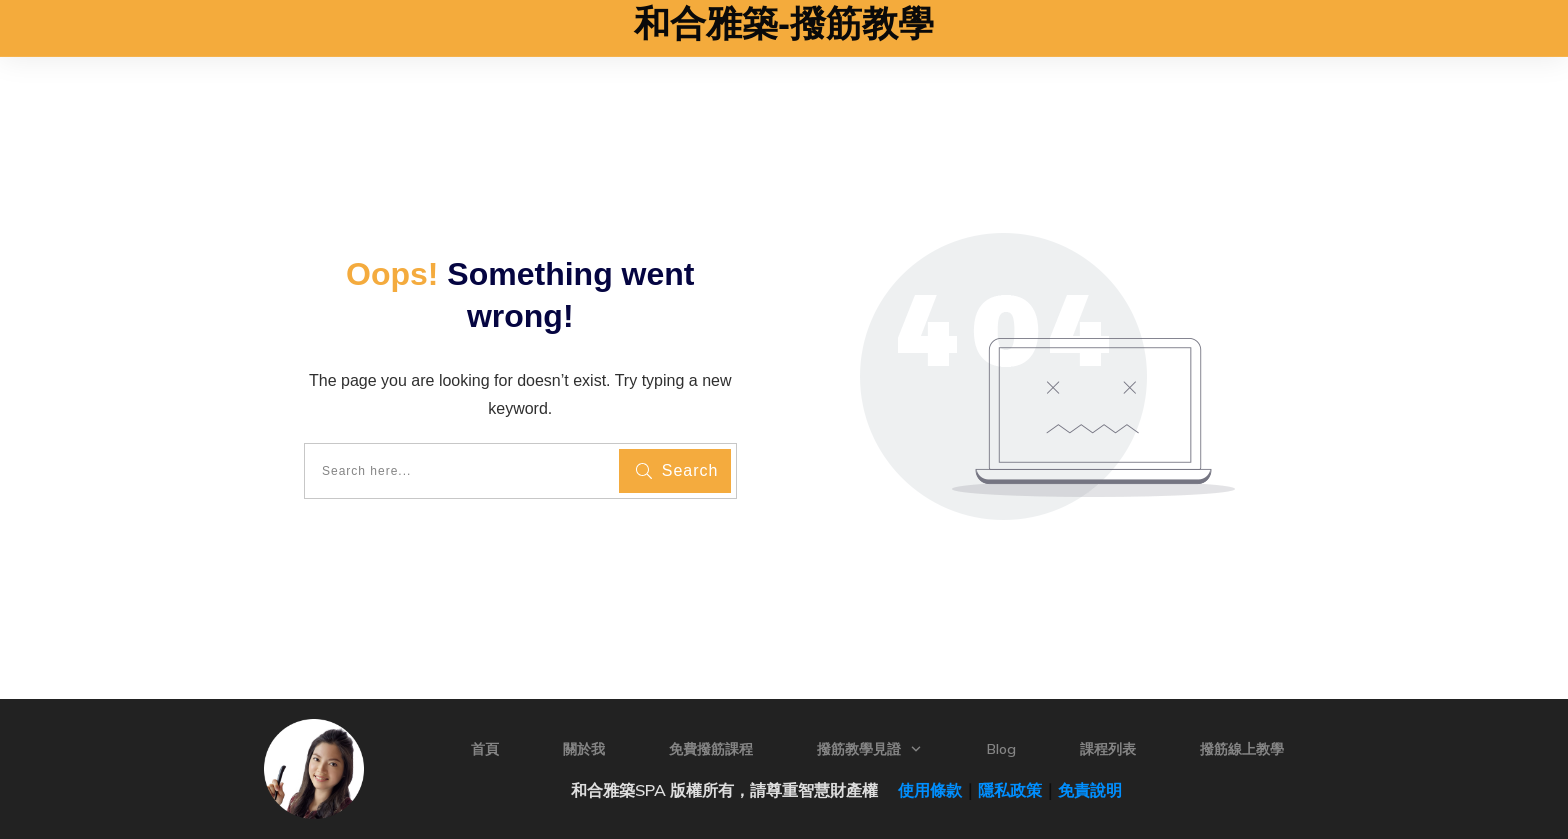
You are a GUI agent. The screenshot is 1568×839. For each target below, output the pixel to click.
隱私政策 (1010, 790)
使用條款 (922, 790)
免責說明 (1090, 790)
